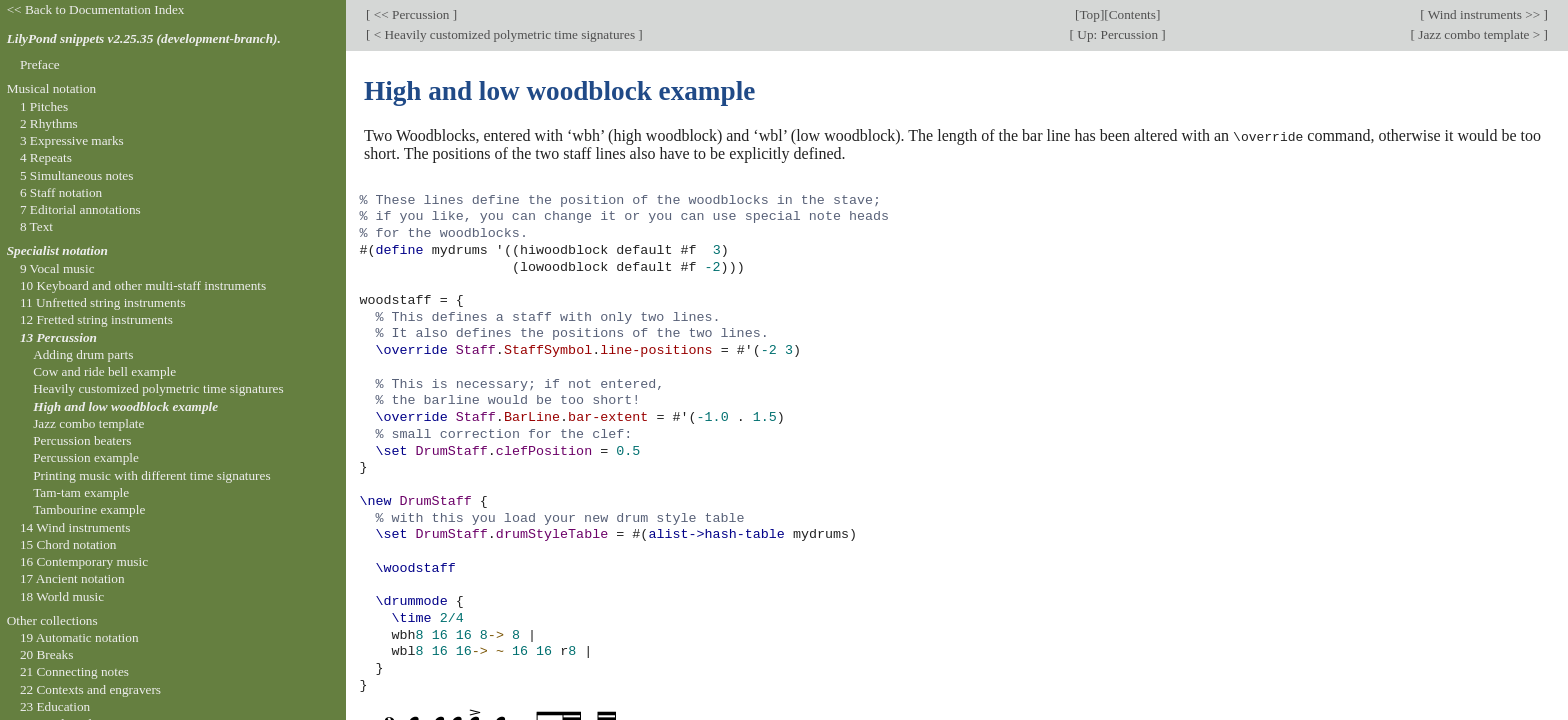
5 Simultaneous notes (77, 175)
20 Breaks (46, 654)
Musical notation (52, 88)
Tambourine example (89, 509)
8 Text (36, 226)
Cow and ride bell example (104, 371)
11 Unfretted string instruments (103, 302)
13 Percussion (58, 337)
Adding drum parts (83, 354)
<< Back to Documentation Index (96, 9)
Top (1089, 14)
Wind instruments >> (1484, 14)
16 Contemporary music (84, 561)
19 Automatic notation (79, 637)
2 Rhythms (49, 123)
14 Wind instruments (75, 527)
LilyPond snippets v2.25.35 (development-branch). (144, 38)
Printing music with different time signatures (151, 475)
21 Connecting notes (74, 671)
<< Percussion (411, 14)
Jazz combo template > (1479, 34)
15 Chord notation (68, 544)
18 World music (62, 596)
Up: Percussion (1117, 34)
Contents (1132, 14)
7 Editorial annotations (80, 209)
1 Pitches (44, 106)
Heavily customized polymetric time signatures (158, 388)
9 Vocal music (57, 268)
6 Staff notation (61, 192)
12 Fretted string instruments (96, 319)
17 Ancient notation (72, 578)
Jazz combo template (88, 423)
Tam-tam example (81, 492)
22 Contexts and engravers (90, 689)
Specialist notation (57, 250)
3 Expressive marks (72, 140)
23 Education (55, 706)
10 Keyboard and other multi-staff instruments (143, 285)
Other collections (52, 620)
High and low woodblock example (125, 406)
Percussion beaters (82, 440)
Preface (40, 64)
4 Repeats (46, 157)
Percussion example (86, 457)
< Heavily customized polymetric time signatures (504, 34)
